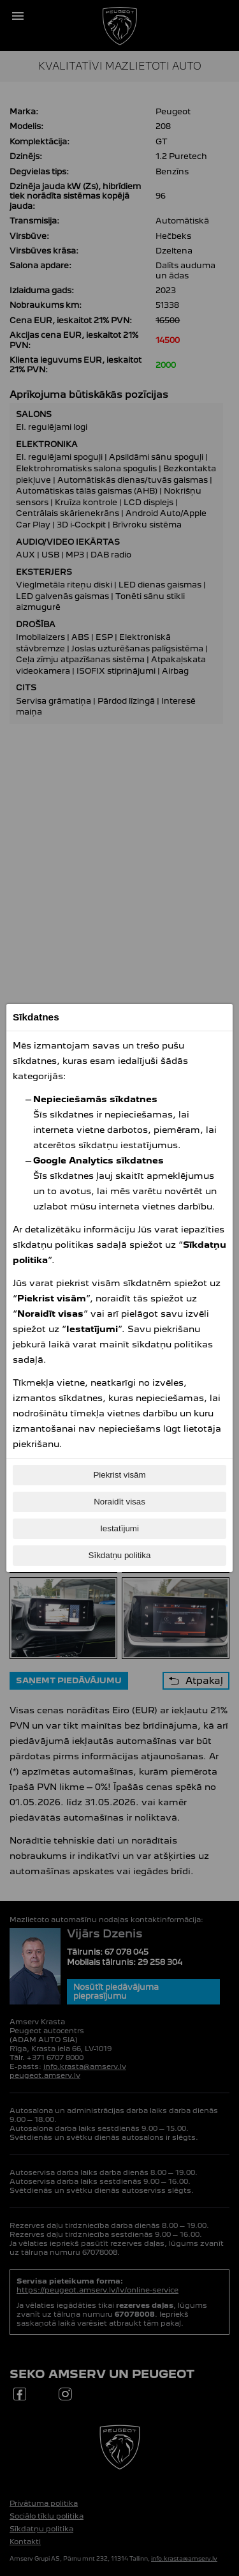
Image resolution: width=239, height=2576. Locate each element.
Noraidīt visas (119, 1501)
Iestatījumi (119, 1528)
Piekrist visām (119, 1475)
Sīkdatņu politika (120, 1555)
